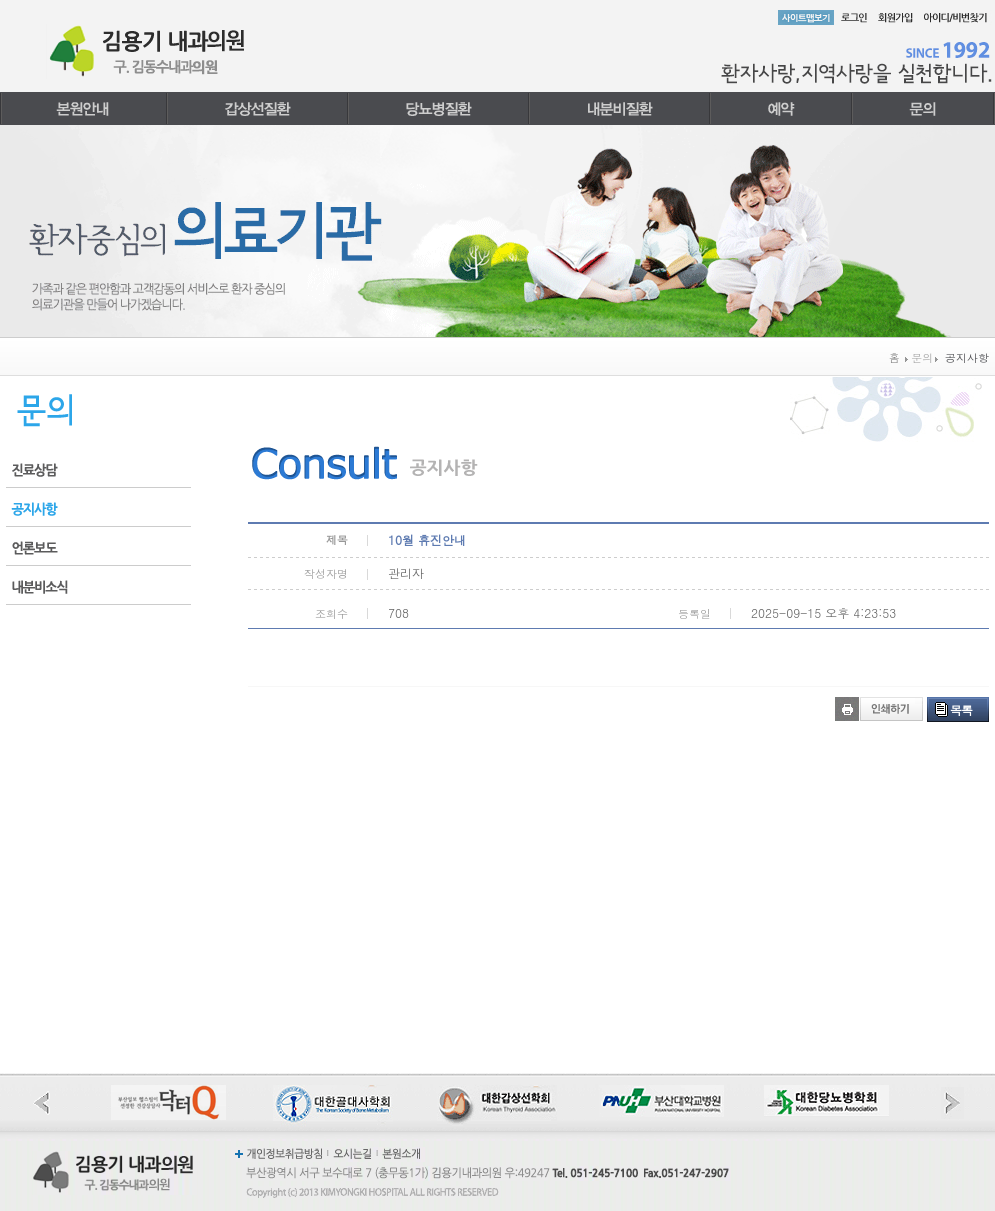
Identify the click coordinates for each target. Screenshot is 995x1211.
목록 (961, 709)
